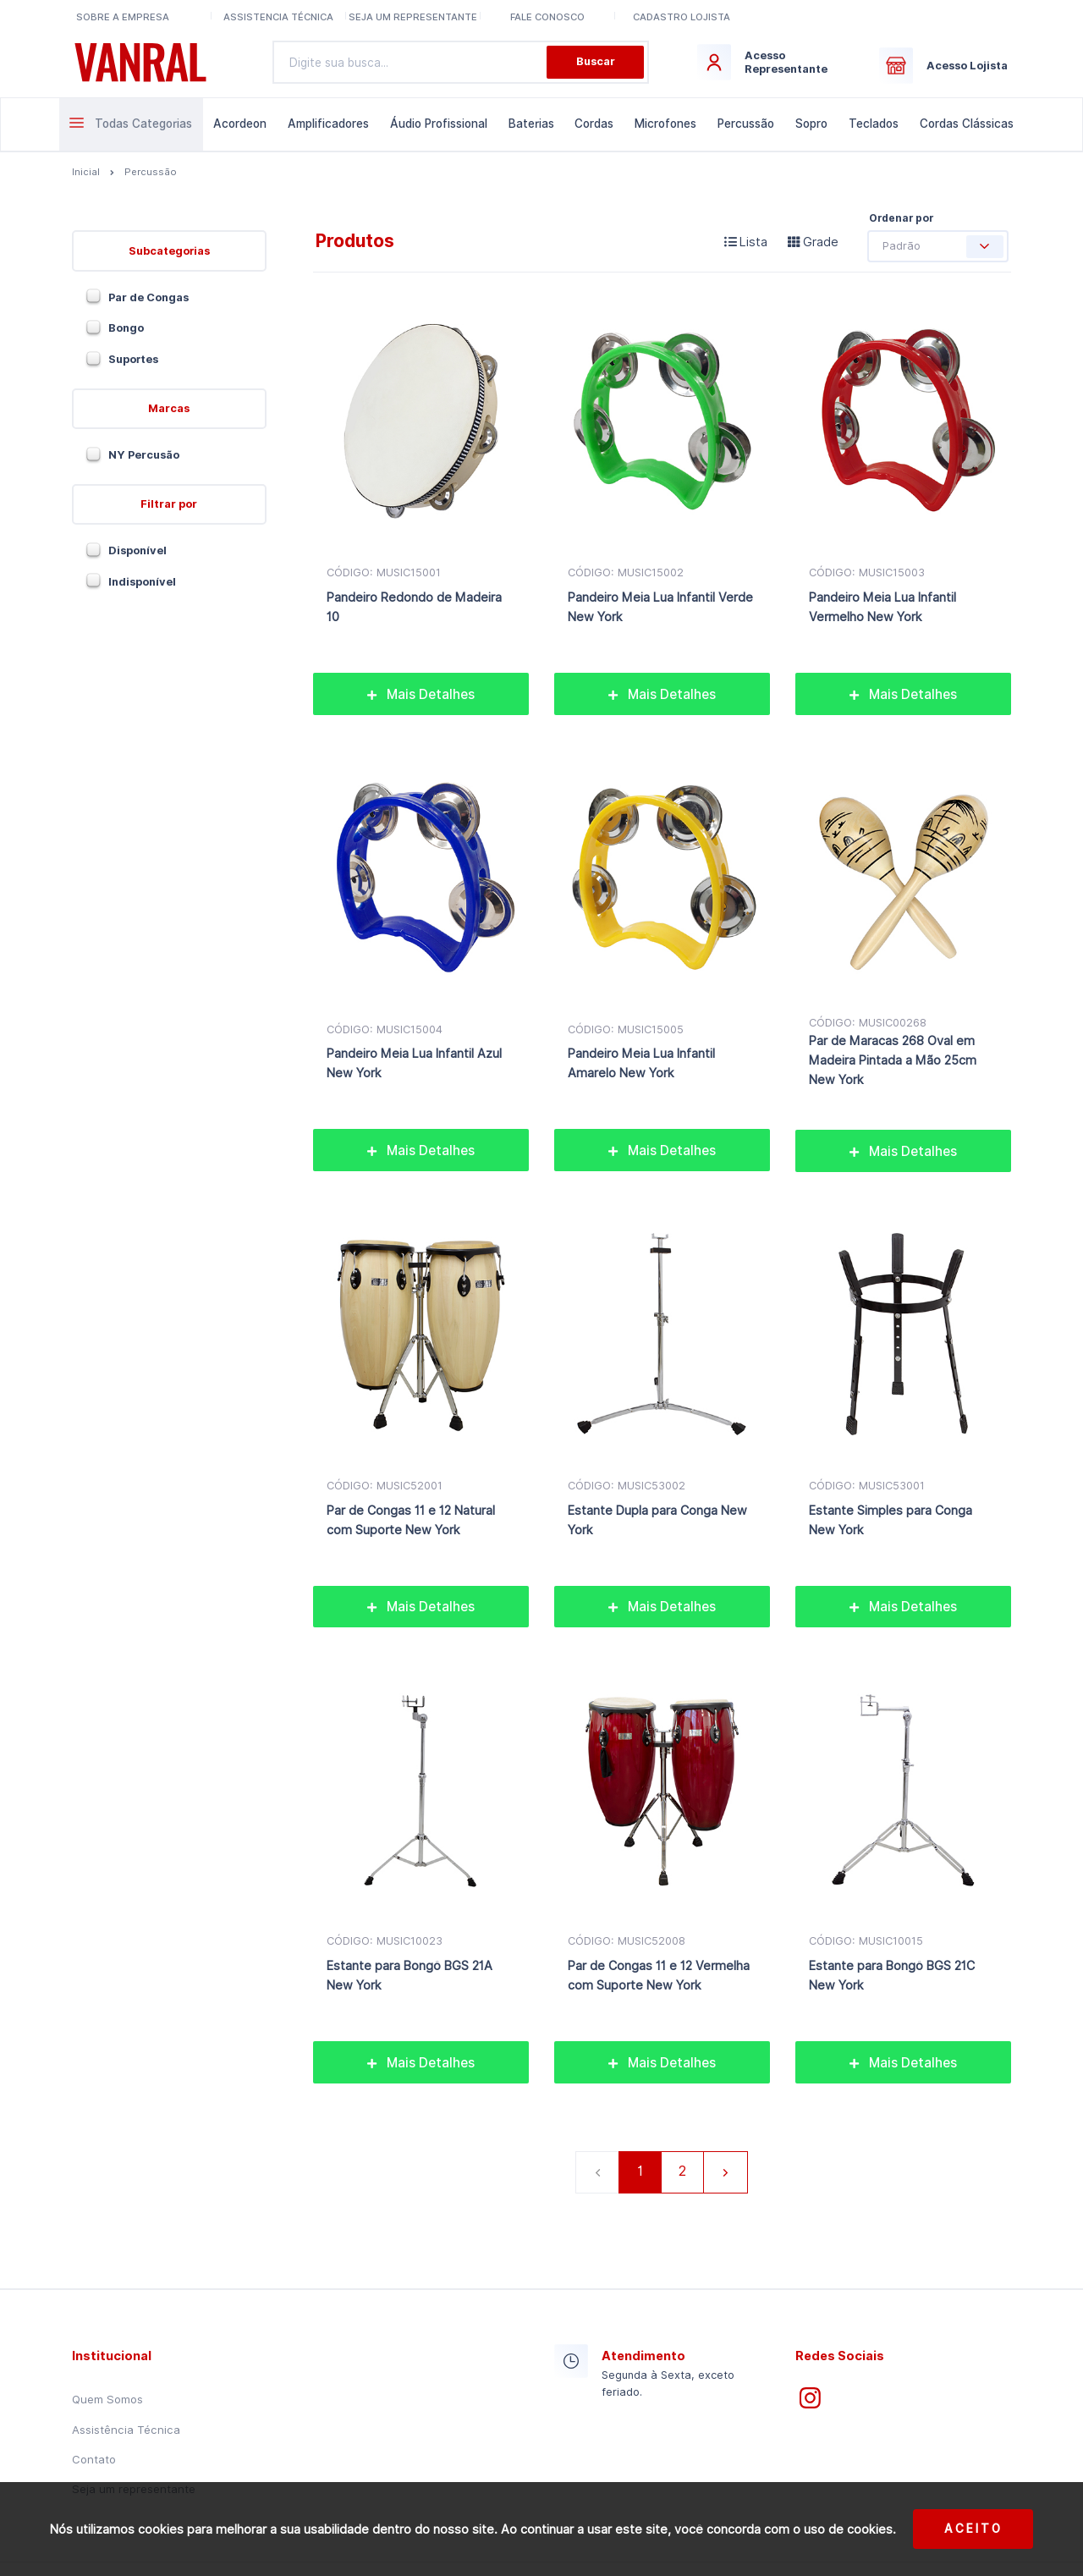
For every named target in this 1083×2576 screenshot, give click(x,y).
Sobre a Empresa (122, 17)
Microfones (665, 123)
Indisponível (142, 581)
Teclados (874, 123)
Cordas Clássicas (967, 123)
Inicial (86, 172)
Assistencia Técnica (278, 17)
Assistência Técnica (126, 2429)
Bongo (126, 328)
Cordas (593, 123)
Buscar (595, 61)
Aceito (973, 2528)
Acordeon (240, 123)
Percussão (745, 123)
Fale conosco (547, 17)
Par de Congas (148, 297)
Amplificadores (328, 123)
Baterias (531, 123)
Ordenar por (901, 218)
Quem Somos (107, 2399)
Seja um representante (413, 17)
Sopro (811, 123)
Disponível (137, 550)
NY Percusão (143, 455)
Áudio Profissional (438, 123)
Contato (94, 2459)
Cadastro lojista (681, 17)
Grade (813, 241)
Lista (745, 241)
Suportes (133, 359)
